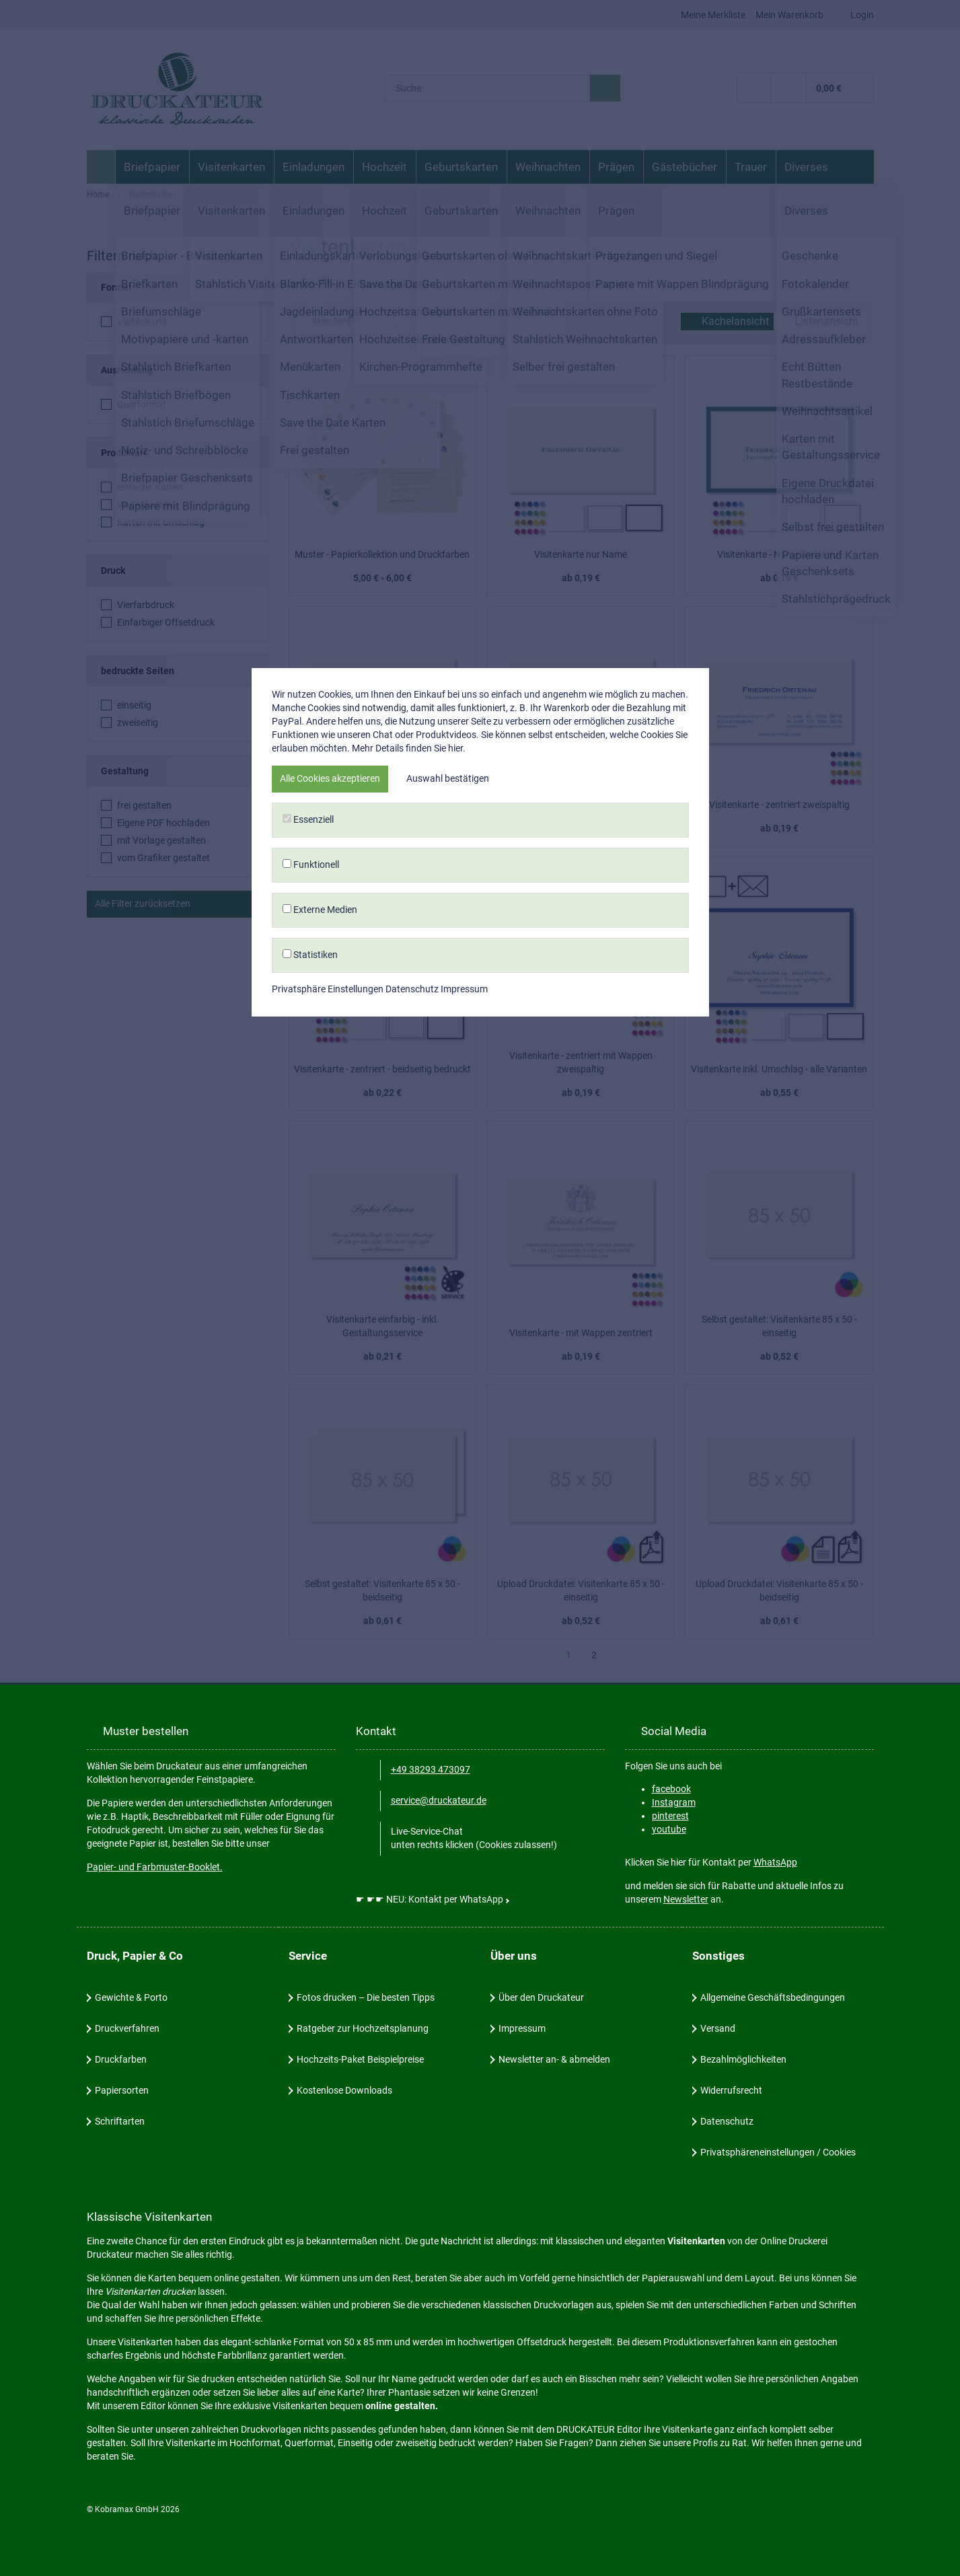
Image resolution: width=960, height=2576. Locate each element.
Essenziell (480, 1266)
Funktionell (480, 1311)
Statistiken (480, 1401)
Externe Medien (480, 1356)
